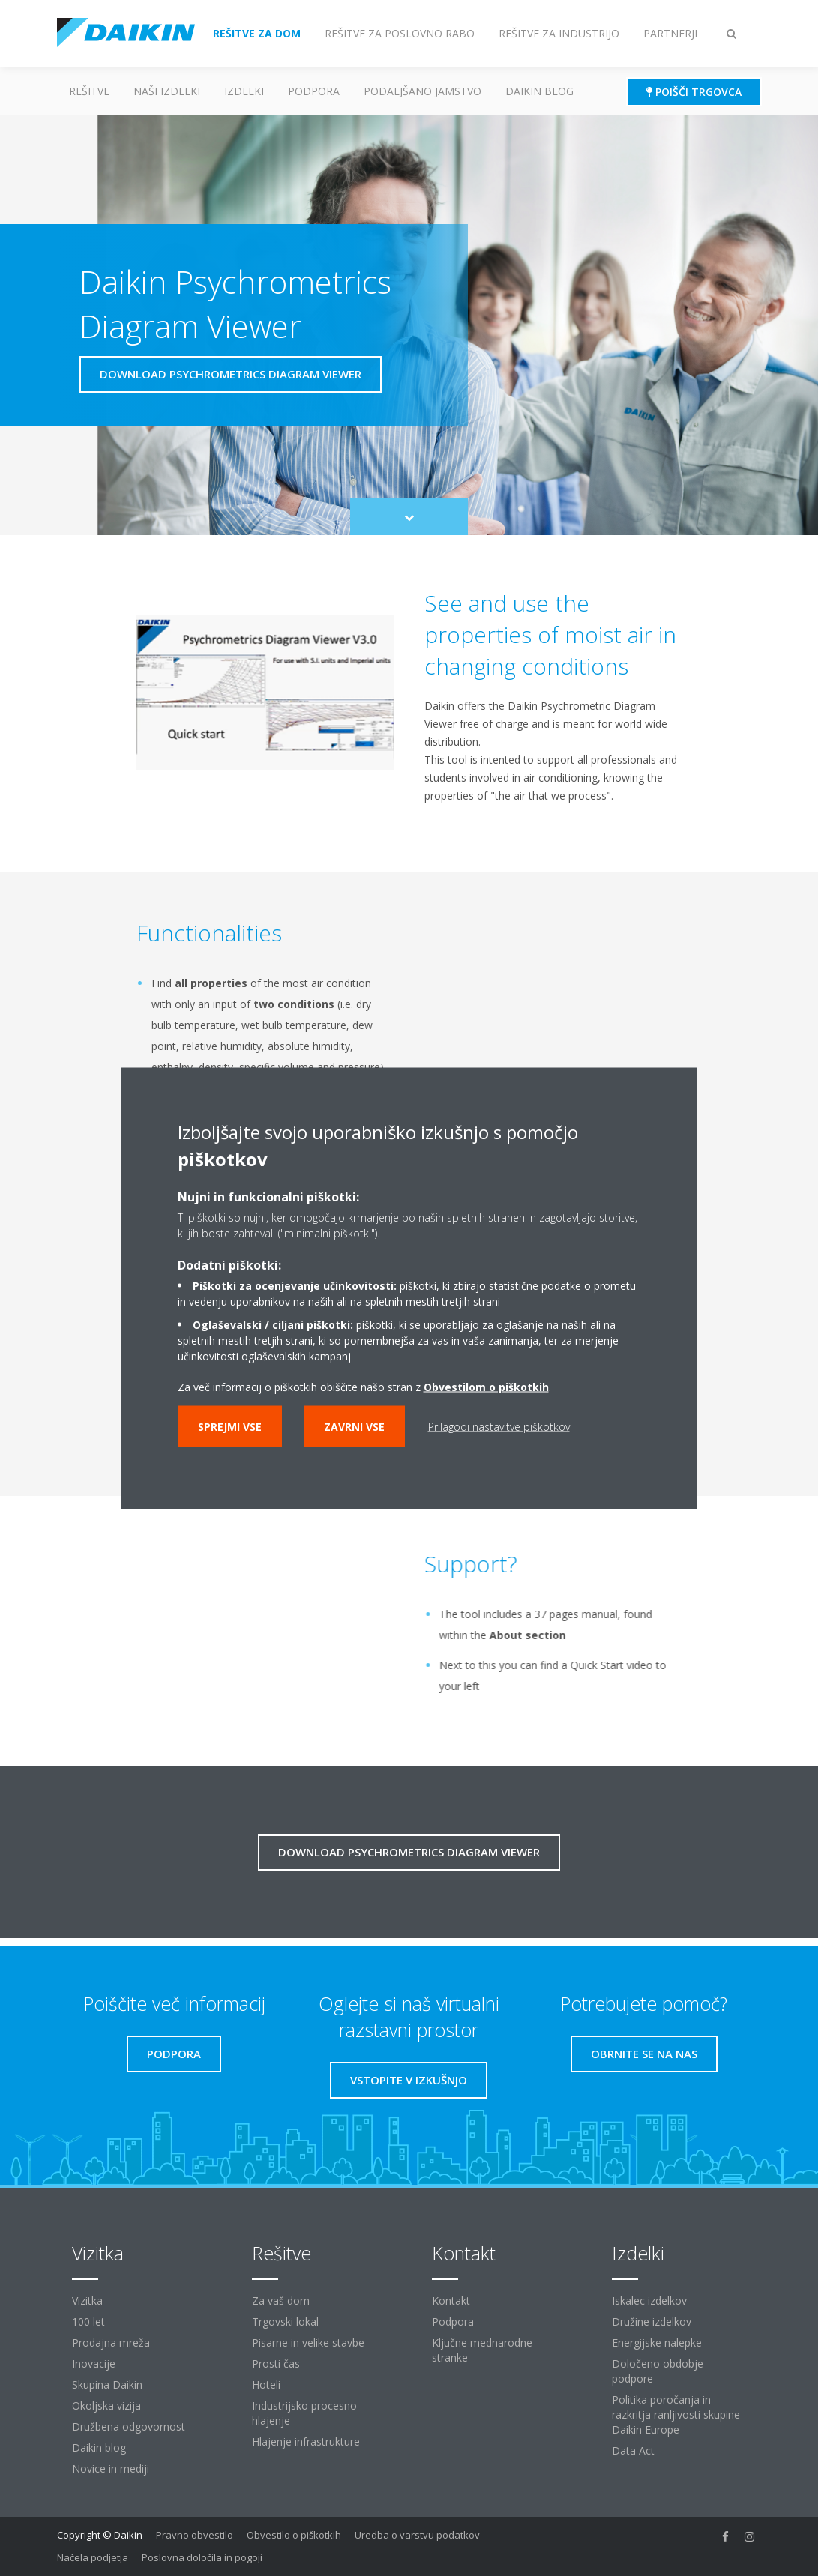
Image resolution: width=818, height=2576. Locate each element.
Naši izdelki (166, 91)
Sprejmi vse (230, 1426)
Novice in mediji (110, 2468)
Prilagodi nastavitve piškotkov (499, 1426)
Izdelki (244, 91)
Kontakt (451, 2300)
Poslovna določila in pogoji (202, 2557)
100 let (88, 2321)
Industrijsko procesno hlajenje (304, 2413)
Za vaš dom (281, 2300)
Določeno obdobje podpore (657, 2371)
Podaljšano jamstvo (422, 91)
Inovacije (93, 2363)
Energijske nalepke (657, 2342)
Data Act (633, 2450)
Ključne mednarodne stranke (482, 2350)
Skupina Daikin (107, 2384)
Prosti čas (276, 2363)
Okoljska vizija (106, 2405)
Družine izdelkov (651, 2321)
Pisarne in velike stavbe (308, 2342)
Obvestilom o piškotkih (486, 1386)
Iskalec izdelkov (649, 2300)
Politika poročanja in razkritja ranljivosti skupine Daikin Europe (676, 2414)
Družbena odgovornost (128, 2426)
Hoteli (266, 2384)
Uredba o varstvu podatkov (417, 2535)
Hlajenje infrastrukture (306, 2441)
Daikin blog (539, 91)
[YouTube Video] (259, 1619)
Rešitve (89, 91)
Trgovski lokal (285, 2321)
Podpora (314, 91)
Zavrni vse (354, 1426)
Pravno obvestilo (194, 2535)
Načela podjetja (92, 2557)
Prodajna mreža (111, 2342)
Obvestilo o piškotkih (294, 2535)
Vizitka (87, 2300)
